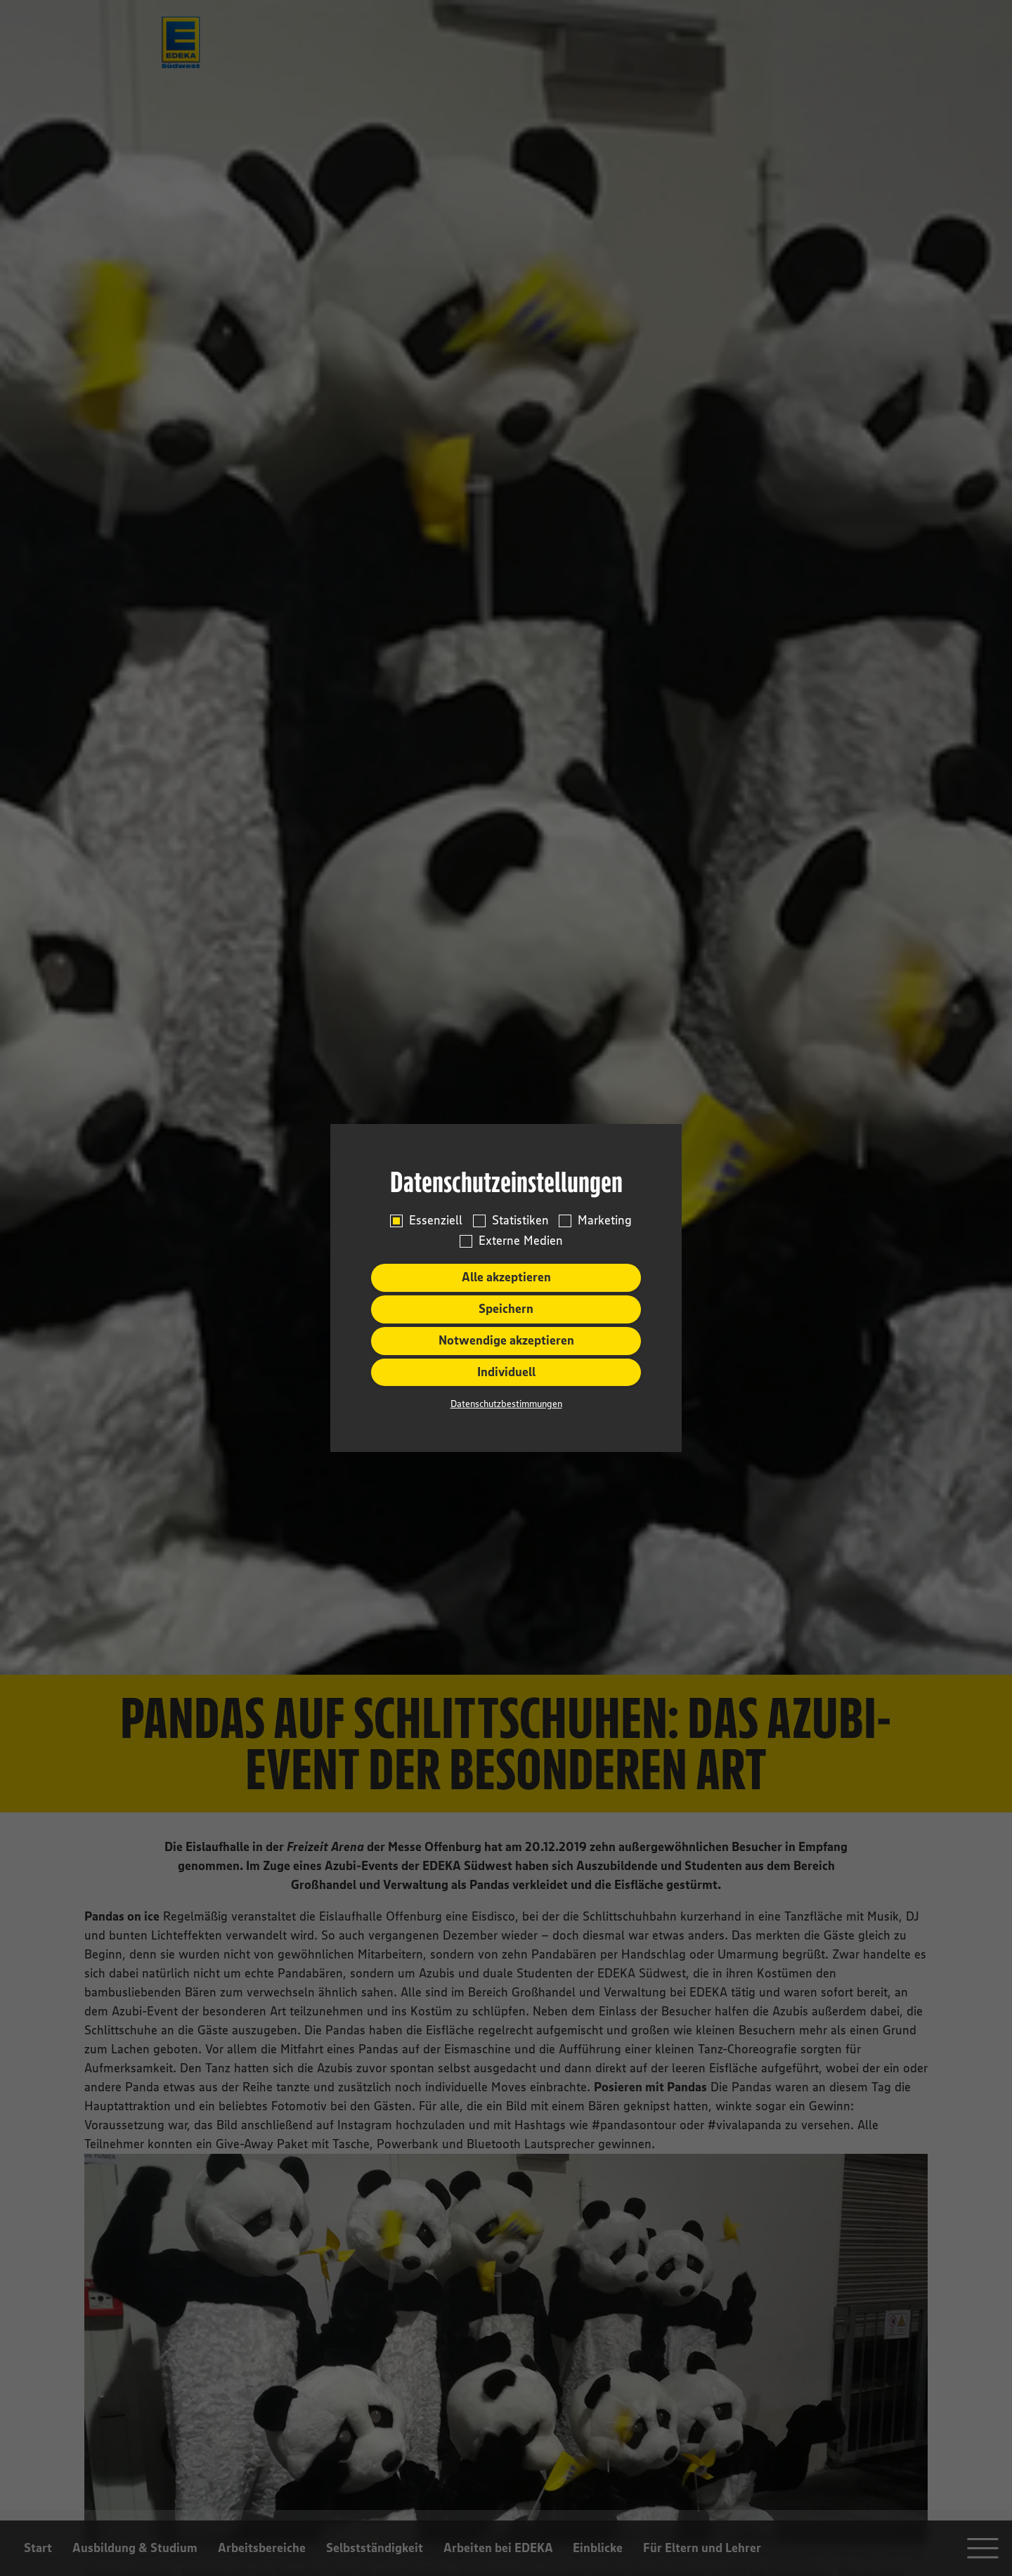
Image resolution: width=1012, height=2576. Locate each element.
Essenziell (435, 1220)
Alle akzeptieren (506, 1277)
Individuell (506, 1372)
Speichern (506, 1308)
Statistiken (520, 1220)
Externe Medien (521, 1241)
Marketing (605, 1220)
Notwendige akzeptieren (506, 1340)
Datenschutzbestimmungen (506, 1403)
